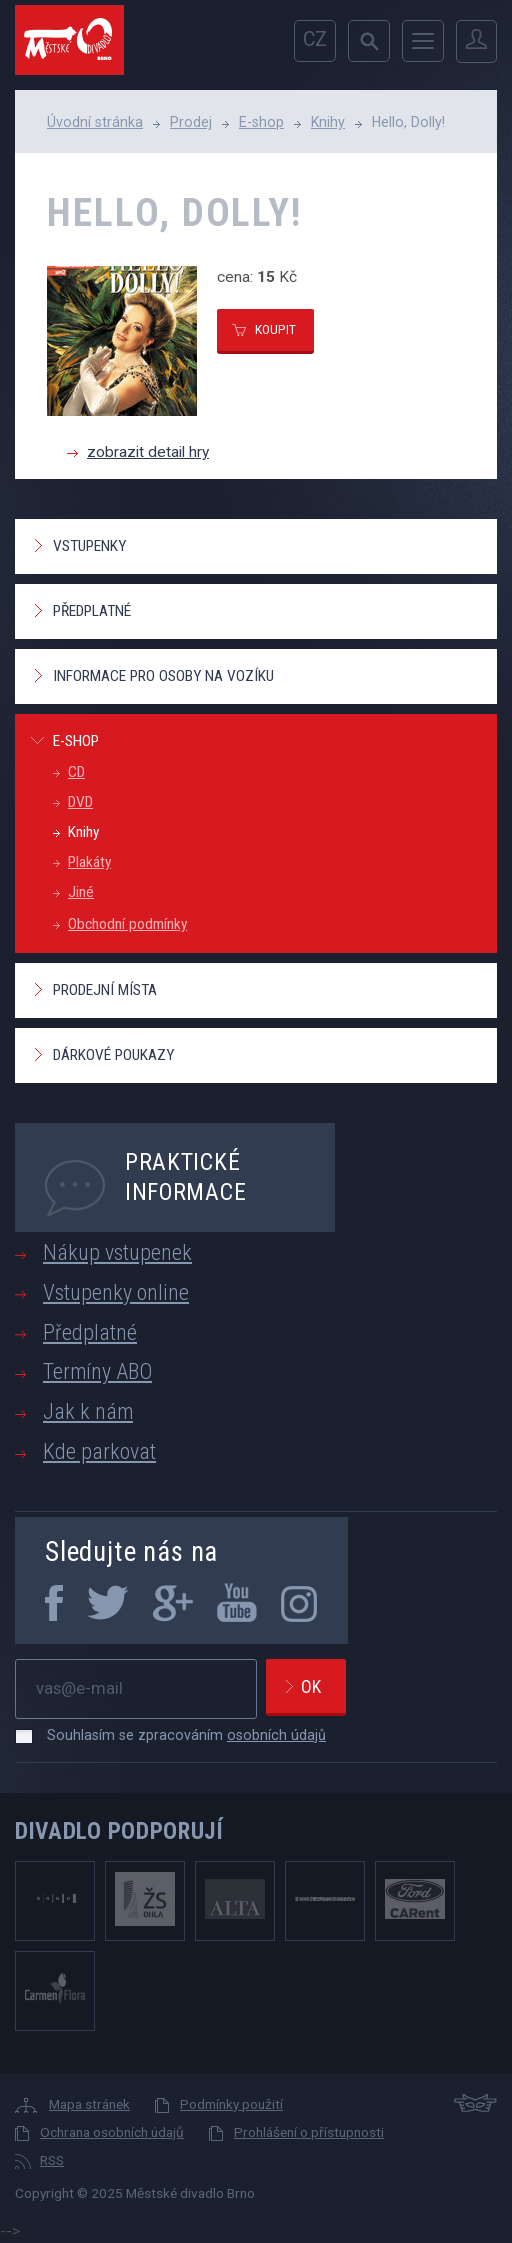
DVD (80, 802)
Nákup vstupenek (117, 1252)
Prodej (191, 122)
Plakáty (89, 862)
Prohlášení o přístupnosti (309, 2132)
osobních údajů (276, 1735)
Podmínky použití (231, 2104)
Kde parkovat (99, 1451)
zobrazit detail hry (148, 452)
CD (76, 772)
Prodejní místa (105, 990)
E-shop (261, 122)
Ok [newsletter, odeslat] (311, 1686)
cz (315, 39)
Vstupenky (89, 546)
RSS (52, 2160)
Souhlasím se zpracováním (176, 1735)
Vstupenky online (116, 1292)
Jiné (81, 892)
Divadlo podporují (119, 1831)
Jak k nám (88, 1411)
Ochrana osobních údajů (112, 2132)
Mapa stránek (89, 2104)
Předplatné (92, 611)
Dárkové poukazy (113, 1055)
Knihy (328, 122)
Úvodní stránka (95, 122)
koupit (275, 329)
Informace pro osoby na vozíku (163, 676)
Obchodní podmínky (127, 924)
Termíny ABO (97, 1371)
